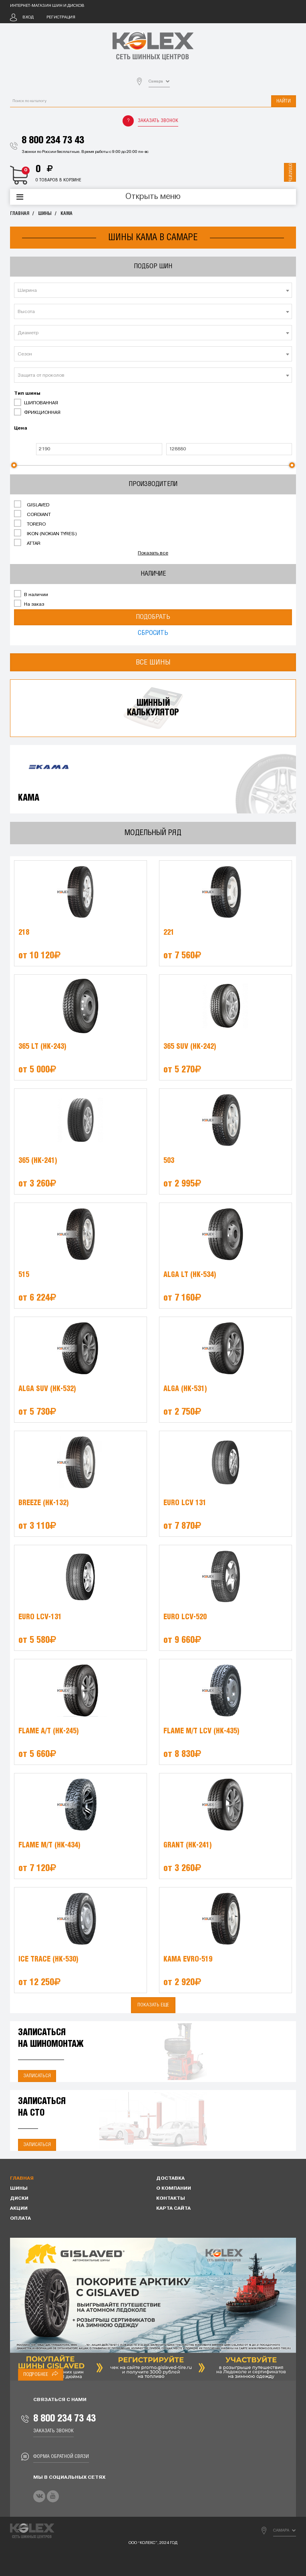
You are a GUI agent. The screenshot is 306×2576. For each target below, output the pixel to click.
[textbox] (153, 290)
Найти (283, 101)
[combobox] (153, 290)
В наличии (31, 594)
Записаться (37, 2076)
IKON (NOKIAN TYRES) (45, 533)
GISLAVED (31, 504)
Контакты (170, 2199)
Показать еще (153, 2005)
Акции (19, 2209)
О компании (173, 2188)
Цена (20, 428)
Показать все (153, 553)
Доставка (170, 2178)
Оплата (20, 2219)
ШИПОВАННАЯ (36, 402)
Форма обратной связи (61, 2456)
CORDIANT (32, 514)
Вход (28, 17)
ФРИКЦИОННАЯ (37, 412)
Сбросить (153, 633)
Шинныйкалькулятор (153, 708)
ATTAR (27, 542)
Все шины (153, 662)
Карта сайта (173, 2209)
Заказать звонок (158, 120)
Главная (19, 213)
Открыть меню (153, 197)
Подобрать (153, 617)
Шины (45, 213)
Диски (19, 2199)
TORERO (30, 523)
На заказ (29, 603)
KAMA (66, 213)
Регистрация (60, 17)
